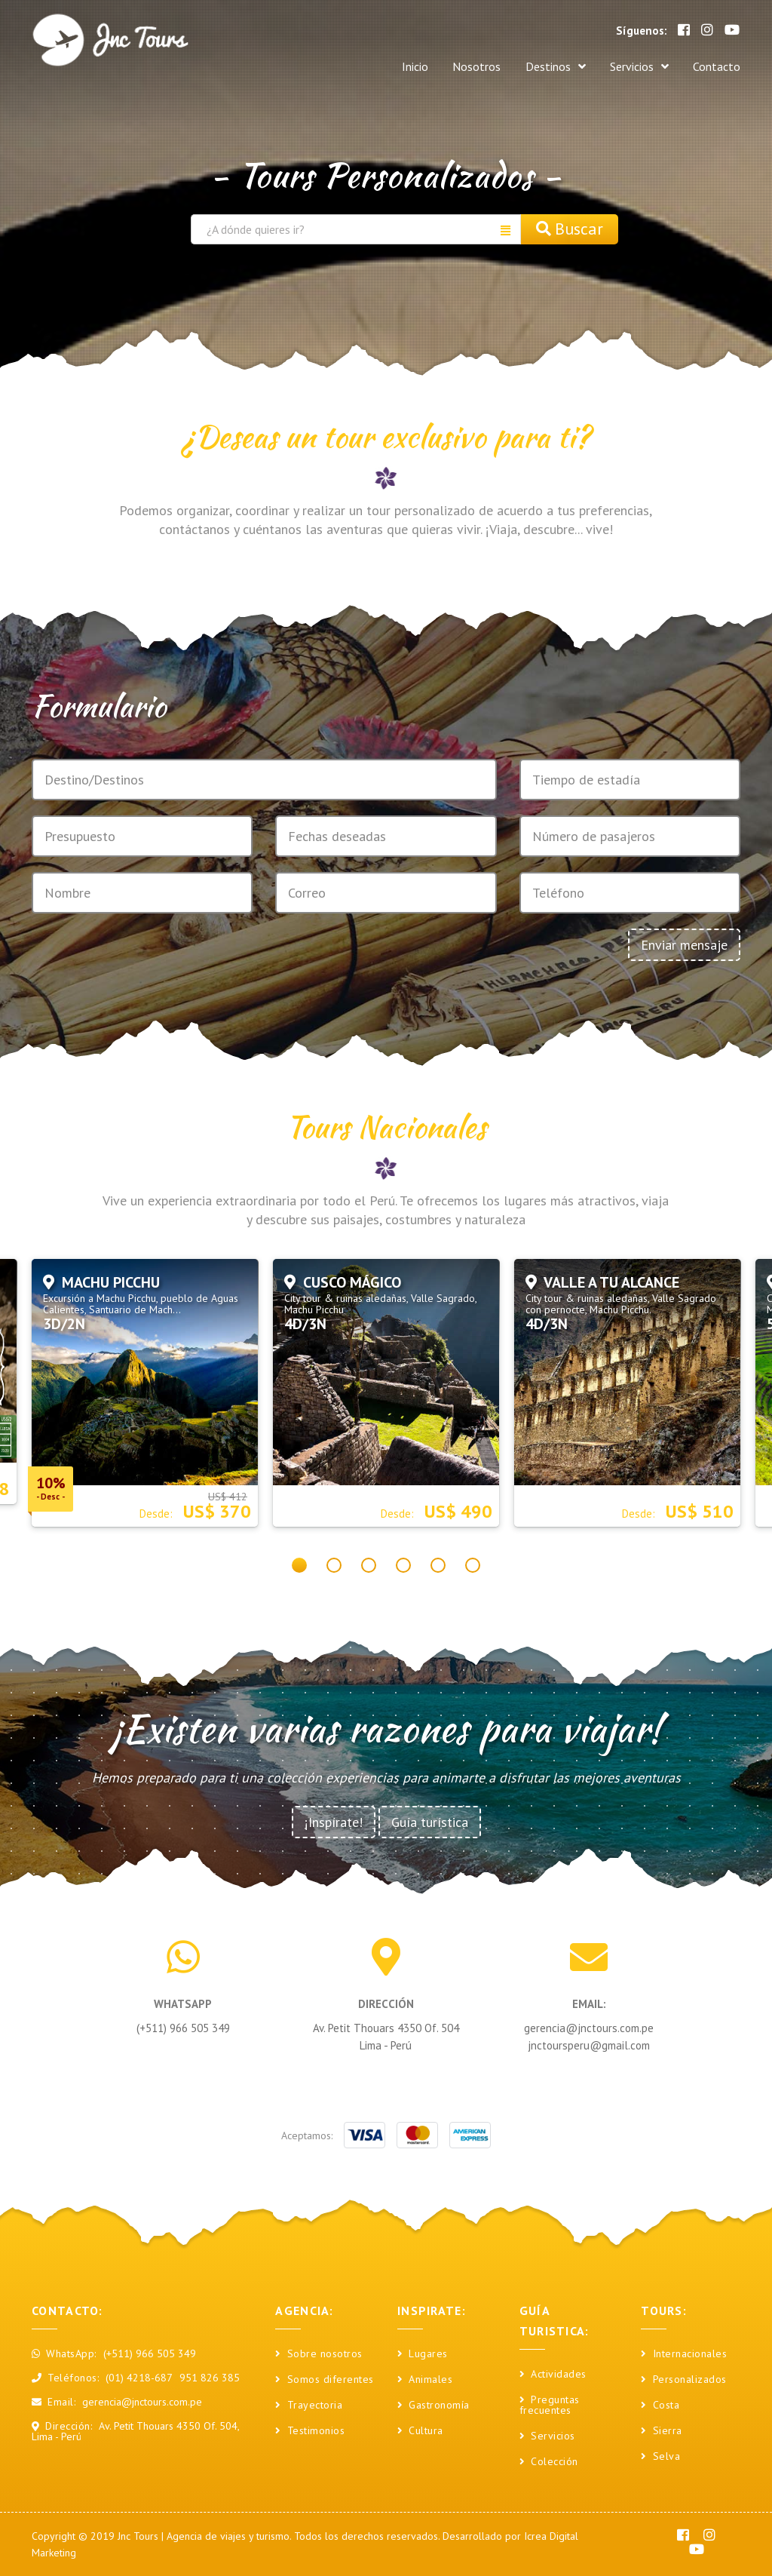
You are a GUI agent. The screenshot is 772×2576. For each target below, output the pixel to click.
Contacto (716, 64)
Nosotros (450, 64)
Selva (660, 2457)
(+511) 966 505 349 (183, 2028)
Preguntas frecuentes (549, 2405)
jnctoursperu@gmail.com (589, 2045)
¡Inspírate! (334, 1822)
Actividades (553, 2375)
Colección (548, 2462)
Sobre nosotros (319, 2354)
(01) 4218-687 (139, 2377)
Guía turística (429, 1822)
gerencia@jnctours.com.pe (589, 2028)
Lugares (422, 2354)
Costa (660, 2405)
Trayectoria (308, 2405)
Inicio (379, 64)
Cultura (420, 2431)
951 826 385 (209, 2377)
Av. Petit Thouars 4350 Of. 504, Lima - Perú (135, 2431)
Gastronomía (433, 2405)
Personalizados (684, 2380)
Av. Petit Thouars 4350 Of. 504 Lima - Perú (386, 2037)
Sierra (661, 2431)
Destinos (537, 65)
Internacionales (684, 2354)
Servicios (630, 65)
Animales (425, 2380)
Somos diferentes (324, 2380)
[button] (299, 1565)
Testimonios (310, 2431)
